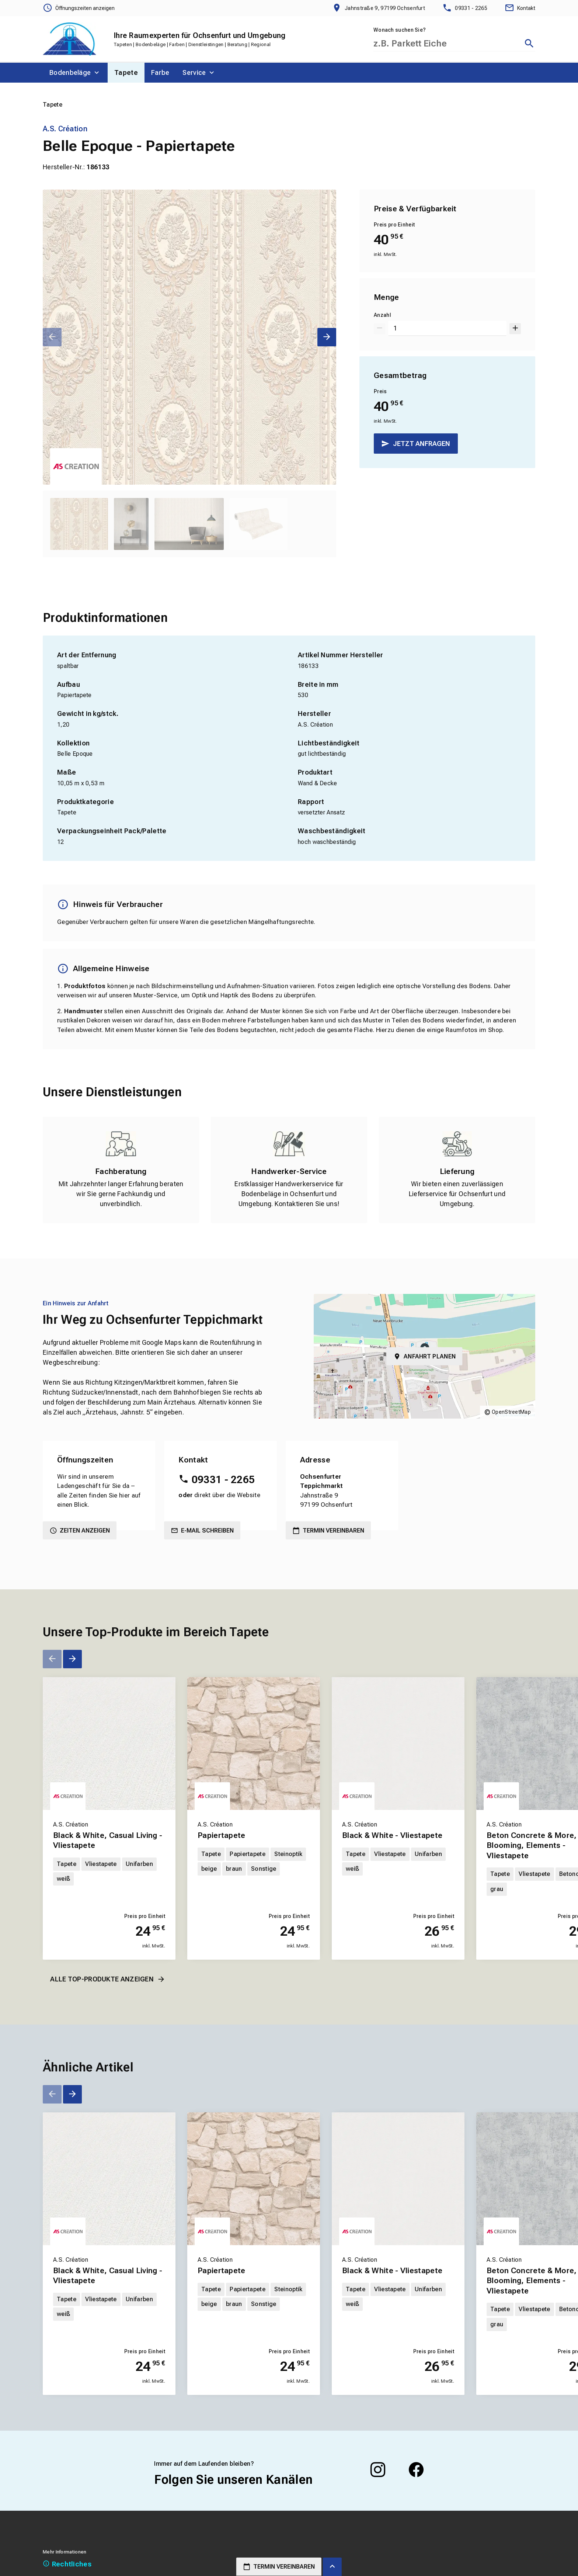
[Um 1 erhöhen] (515, 328)
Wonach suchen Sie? (399, 30)
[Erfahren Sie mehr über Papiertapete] (253, 1743)
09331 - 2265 (223, 1480)
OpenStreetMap (511, 1412)
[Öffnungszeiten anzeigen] (79, 8)
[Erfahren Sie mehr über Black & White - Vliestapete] (398, 1743)
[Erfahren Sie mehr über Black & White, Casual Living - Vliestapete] (109, 1743)
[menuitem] (75, 73)
